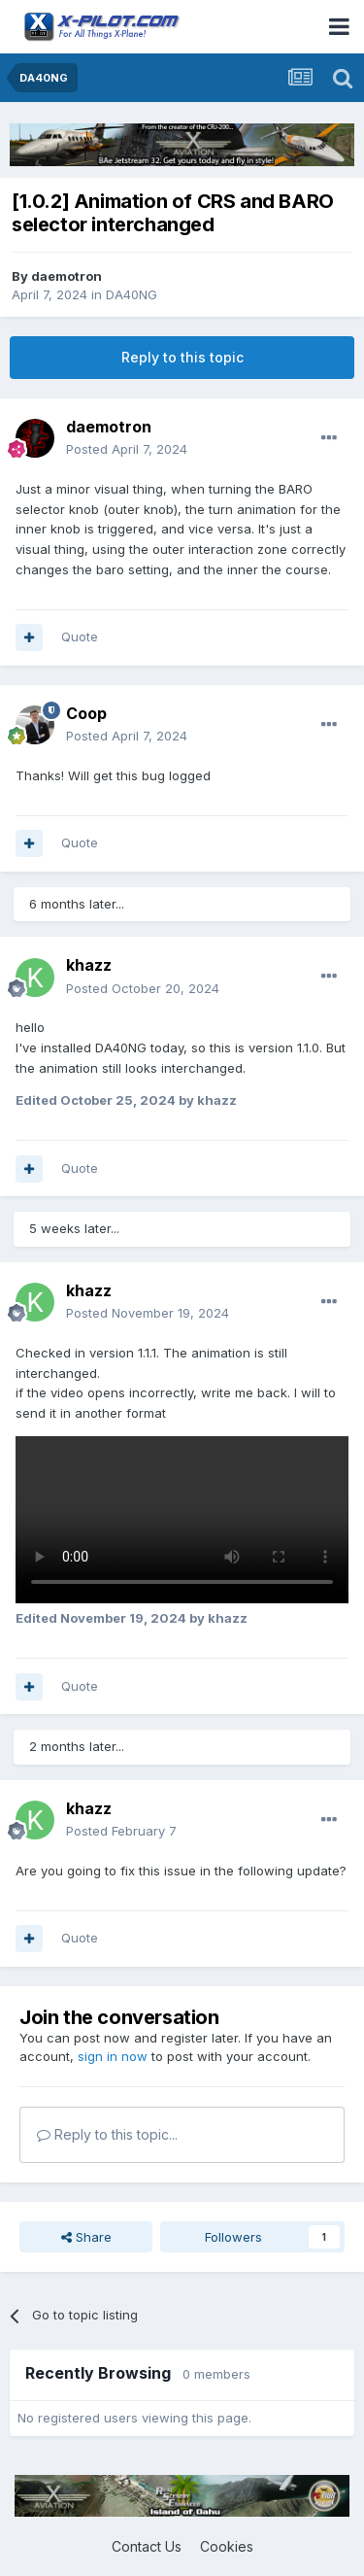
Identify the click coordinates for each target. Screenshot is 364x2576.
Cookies (226, 2546)
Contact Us (147, 2546)
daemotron (66, 276)
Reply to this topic (182, 357)
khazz (89, 965)
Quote (79, 636)
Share (86, 2236)
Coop (86, 713)
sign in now (113, 2056)
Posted (126, 449)
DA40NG (131, 294)
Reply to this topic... (107, 2134)
